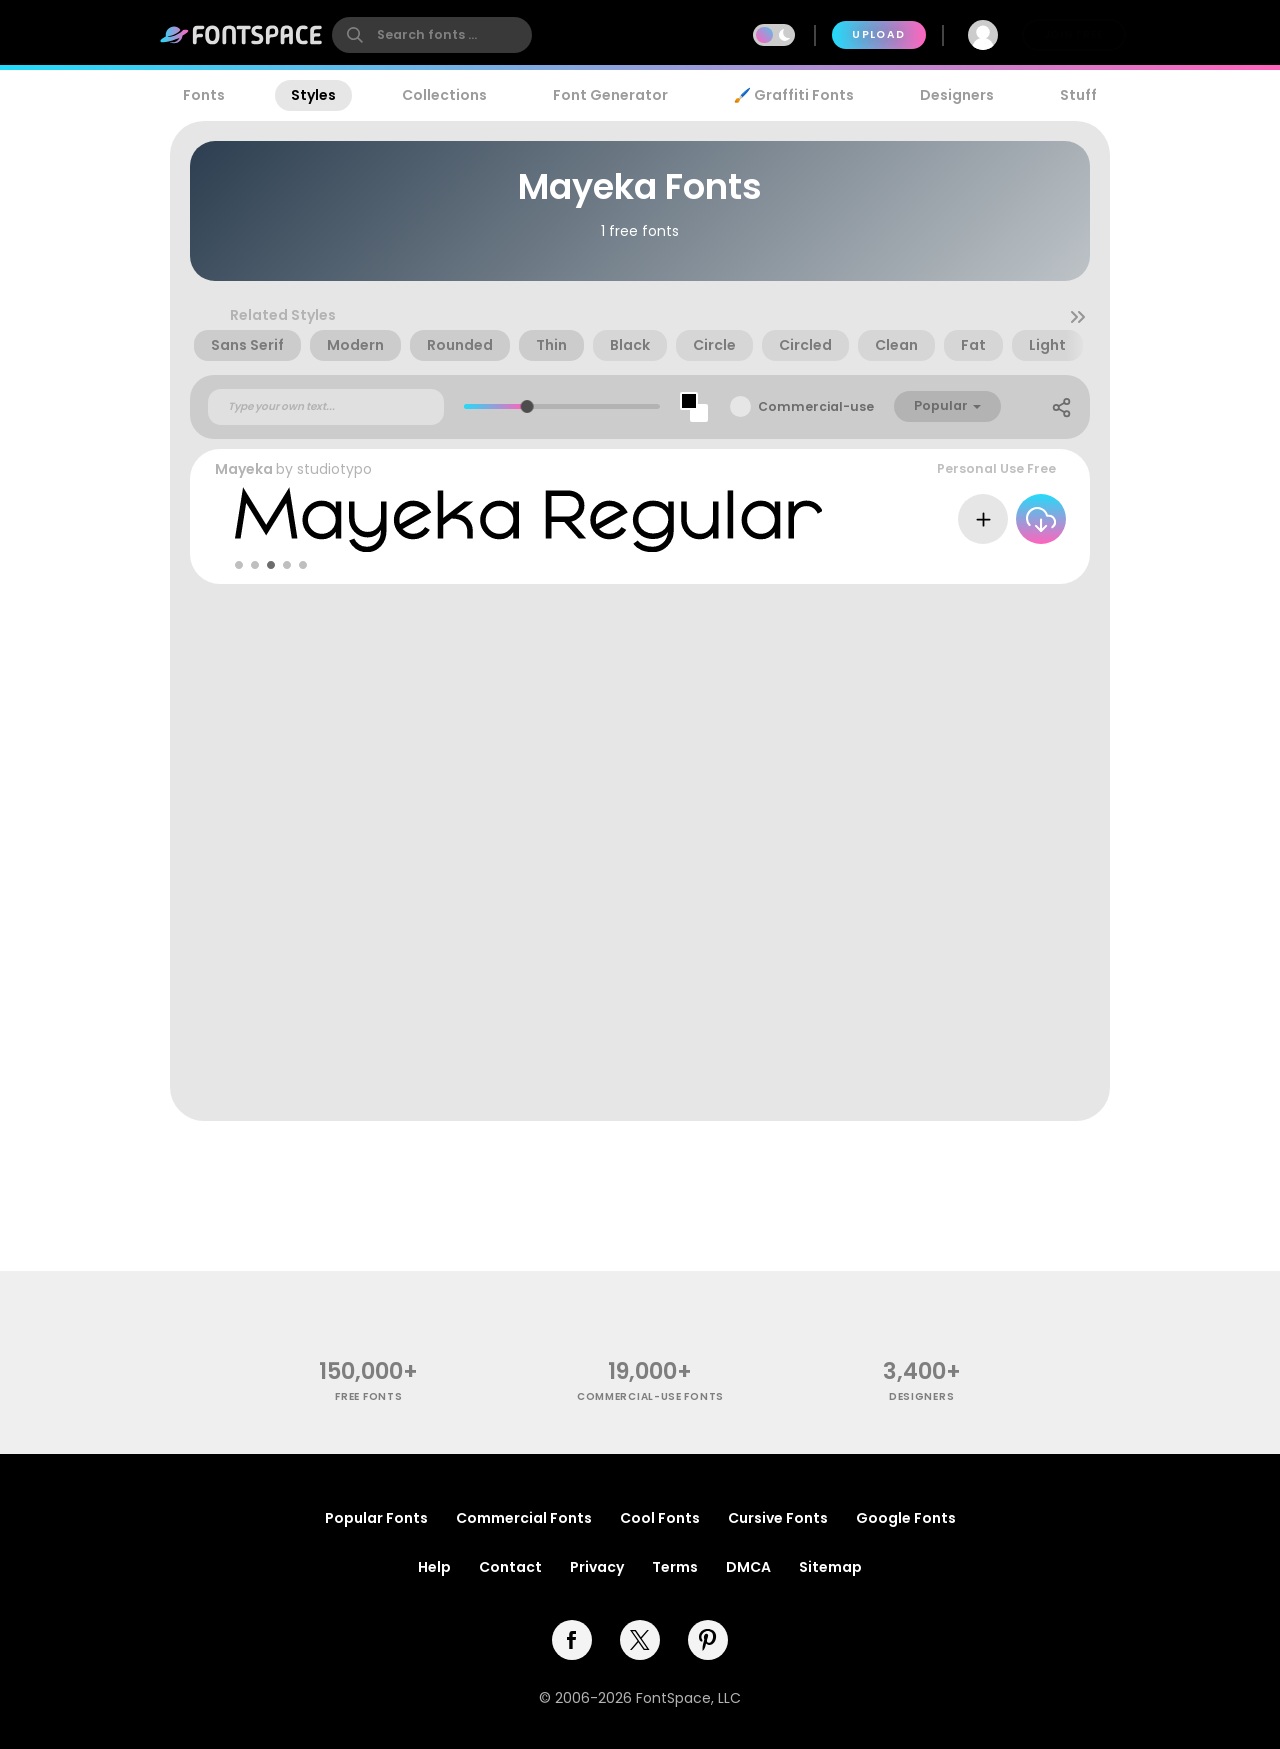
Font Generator (610, 95)
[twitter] (640, 1640)
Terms (675, 1567)
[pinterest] (708, 1640)
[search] (432, 35)
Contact (510, 1567)
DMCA (748, 1567)
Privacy (597, 1567)
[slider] (527, 406)
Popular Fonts (376, 1518)
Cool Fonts (660, 1518)
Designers (957, 95)
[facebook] (572, 1640)
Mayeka (244, 469)
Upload (878, 34)
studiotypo (334, 469)
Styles (313, 95)
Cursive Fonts (778, 1518)
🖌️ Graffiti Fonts (794, 95)
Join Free (1074, 34)
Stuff (1078, 95)
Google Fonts (906, 1518)
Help (434, 1567)
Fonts (204, 95)
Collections (444, 95)
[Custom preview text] (326, 407)
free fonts (368, 1396)
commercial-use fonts (650, 1396)
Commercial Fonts (524, 1518)
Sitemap (830, 1567)
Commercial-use (816, 406)
